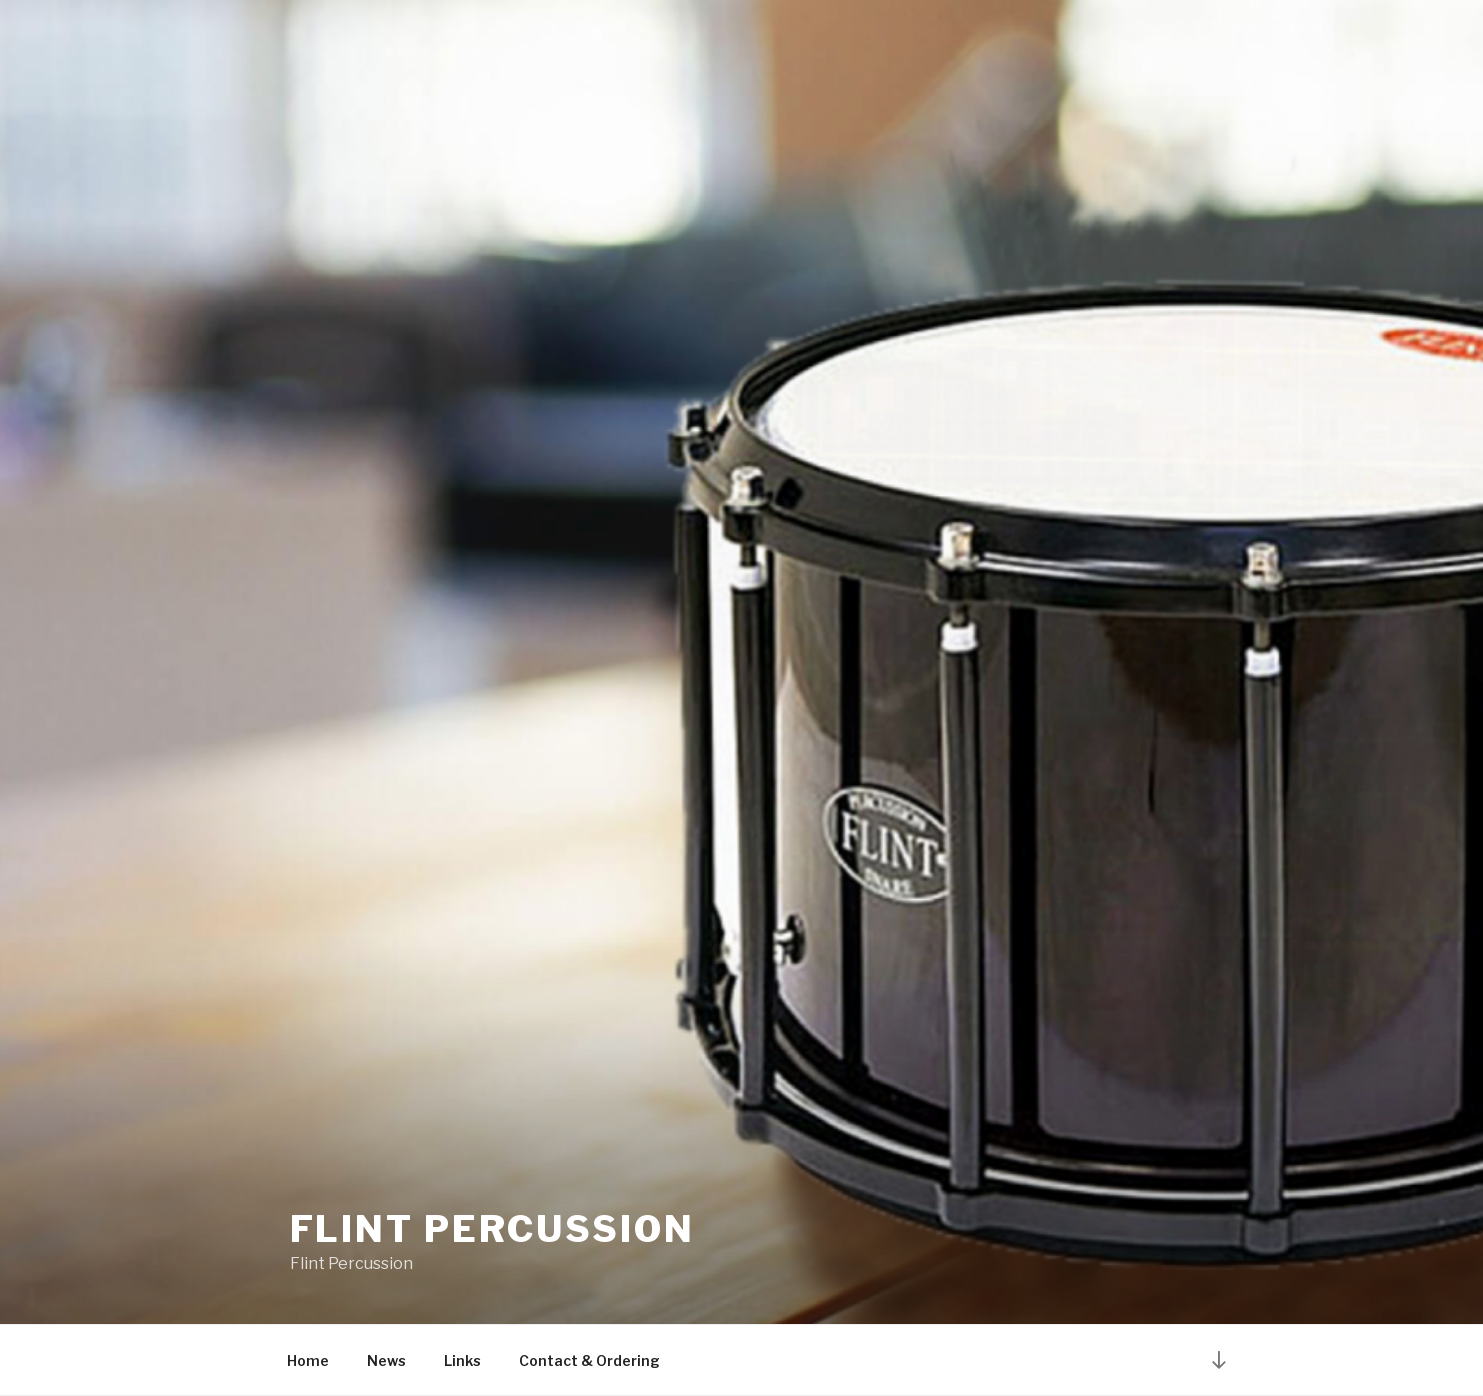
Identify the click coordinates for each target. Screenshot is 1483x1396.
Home (308, 1360)
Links (462, 1360)
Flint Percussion (492, 1229)
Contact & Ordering (589, 1360)
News (386, 1360)
